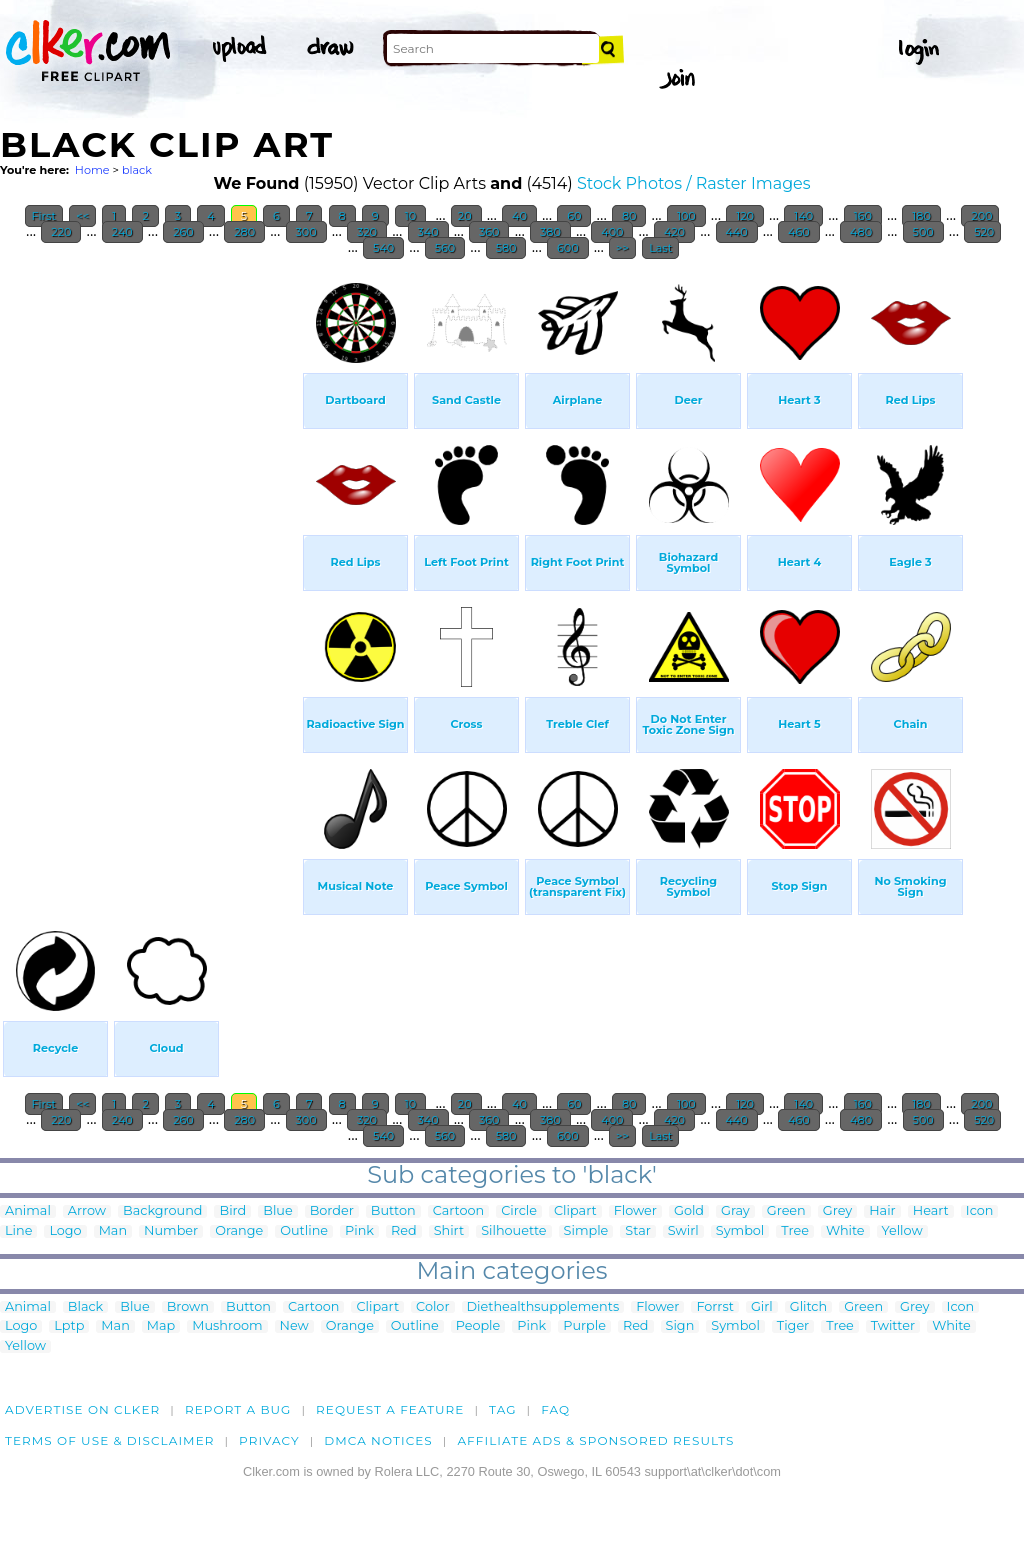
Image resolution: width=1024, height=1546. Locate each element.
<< (82, 216)
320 (367, 232)
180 (921, 216)
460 (798, 232)
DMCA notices (378, 1440)
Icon (980, 1211)
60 (574, 216)
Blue (277, 1211)
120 (745, 216)
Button (393, 1211)
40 (519, 216)
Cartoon (459, 1211)
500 (923, 232)
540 (383, 248)
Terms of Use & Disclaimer (110, 1440)
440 (737, 232)
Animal (28, 1211)
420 (674, 232)
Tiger (793, 1326)
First (44, 216)
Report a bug (238, 1409)
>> (622, 248)
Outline (304, 1231)
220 (61, 232)
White (845, 1231)
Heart (931, 1211)
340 (428, 232)
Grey (837, 1211)
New (294, 1326)
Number (171, 1231)
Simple (586, 1231)
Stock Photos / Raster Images (694, 183)
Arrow (87, 1211)
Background (162, 1211)
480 (861, 232)
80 (629, 216)
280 (244, 232)
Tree (795, 1231)
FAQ (555, 1409)
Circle (519, 1211)
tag (502, 1409)
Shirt (449, 1231)
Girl (762, 1307)
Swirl (683, 1231)
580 (506, 248)
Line (18, 1231)
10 (410, 216)
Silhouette (513, 1231)
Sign (680, 1326)
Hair (882, 1211)
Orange (239, 1231)
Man (113, 1231)
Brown (188, 1307)
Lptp (69, 1326)
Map (161, 1326)
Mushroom (227, 1326)
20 (466, 216)
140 (803, 216)
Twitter (893, 1326)
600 (568, 248)
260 (183, 232)
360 (489, 232)
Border (332, 1211)
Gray (735, 1211)
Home (92, 170)
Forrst (714, 1307)
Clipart (575, 1211)
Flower (635, 1211)
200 (980, 216)
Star (638, 1231)
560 (445, 248)
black (137, 170)
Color (432, 1307)
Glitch (808, 1307)
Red (404, 1231)
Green (786, 1211)
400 (612, 232)
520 (982, 232)
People (478, 1326)
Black (85, 1307)
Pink (359, 1231)
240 (122, 232)
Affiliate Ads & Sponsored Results (595, 1440)
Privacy (269, 1440)
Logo (65, 1231)
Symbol (740, 1231)
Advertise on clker (82, 1409)
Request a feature (390, 1409)
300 (306, 232)
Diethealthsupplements (543, 1307)
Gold (689, 1211)
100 (686, 216)
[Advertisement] (150, 570)
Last (660, 248)
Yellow (902, 1231)
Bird (232, 1211)
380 (550, 232)
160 (863, 216)
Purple (584, 1326)
